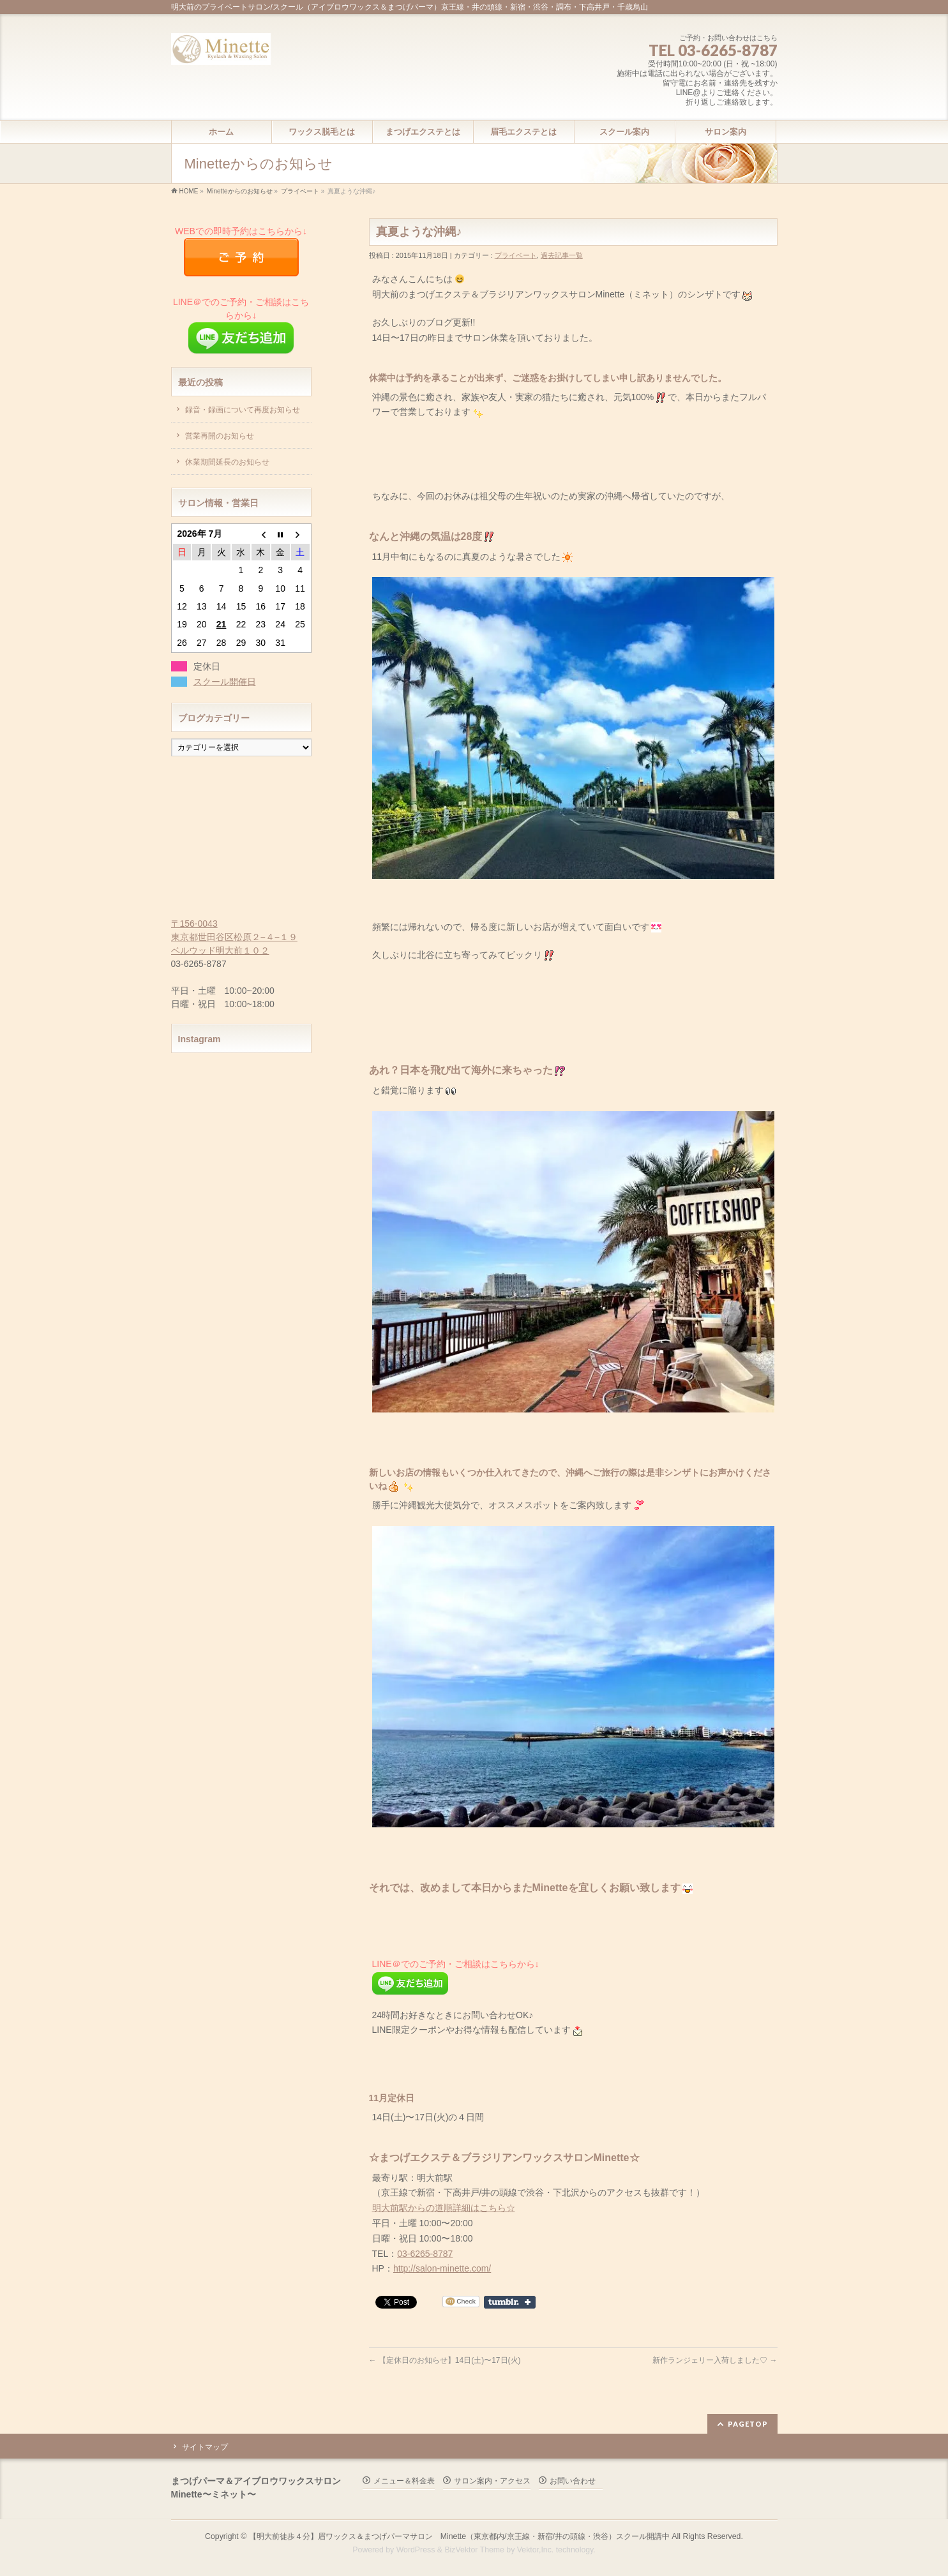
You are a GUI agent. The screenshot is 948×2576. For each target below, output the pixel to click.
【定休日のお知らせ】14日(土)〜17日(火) (445, 2360)
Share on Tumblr (510, 2302)
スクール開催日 (224, 682)
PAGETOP (748, 2424)
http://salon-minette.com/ (442, 2268)
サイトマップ (205, 2447)
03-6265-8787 (425, 2254)
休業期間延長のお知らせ (227, 462)
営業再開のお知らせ (219, 435)
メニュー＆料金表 (404, 2480)
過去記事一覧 (562, 255)
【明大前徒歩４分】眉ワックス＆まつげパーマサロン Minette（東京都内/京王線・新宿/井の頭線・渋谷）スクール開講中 (459, 2536)
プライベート (300, 191)
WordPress (415, 2549)
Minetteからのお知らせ (240, 191)
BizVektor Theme (474, 2549)
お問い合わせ (573, 2480)
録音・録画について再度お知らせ (242, 409)
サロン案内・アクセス (492, 2480)
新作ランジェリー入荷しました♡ (714, 2360)
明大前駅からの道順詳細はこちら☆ (443, 2208)
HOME (189, 191)
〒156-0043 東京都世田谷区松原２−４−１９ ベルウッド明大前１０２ (234, 936)
